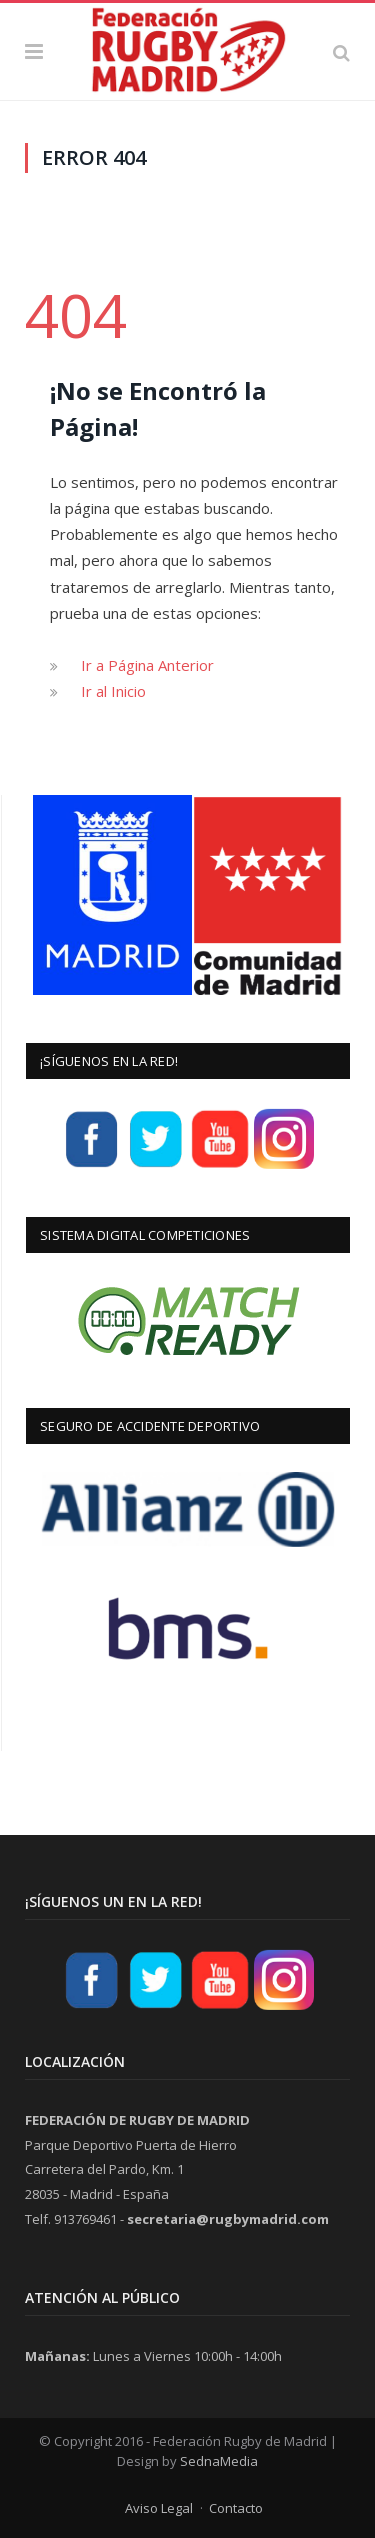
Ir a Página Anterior (147, 665)
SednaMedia (219, 2461)
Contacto (236, 2508)
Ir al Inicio (113, 691)
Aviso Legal (159, 2508)
